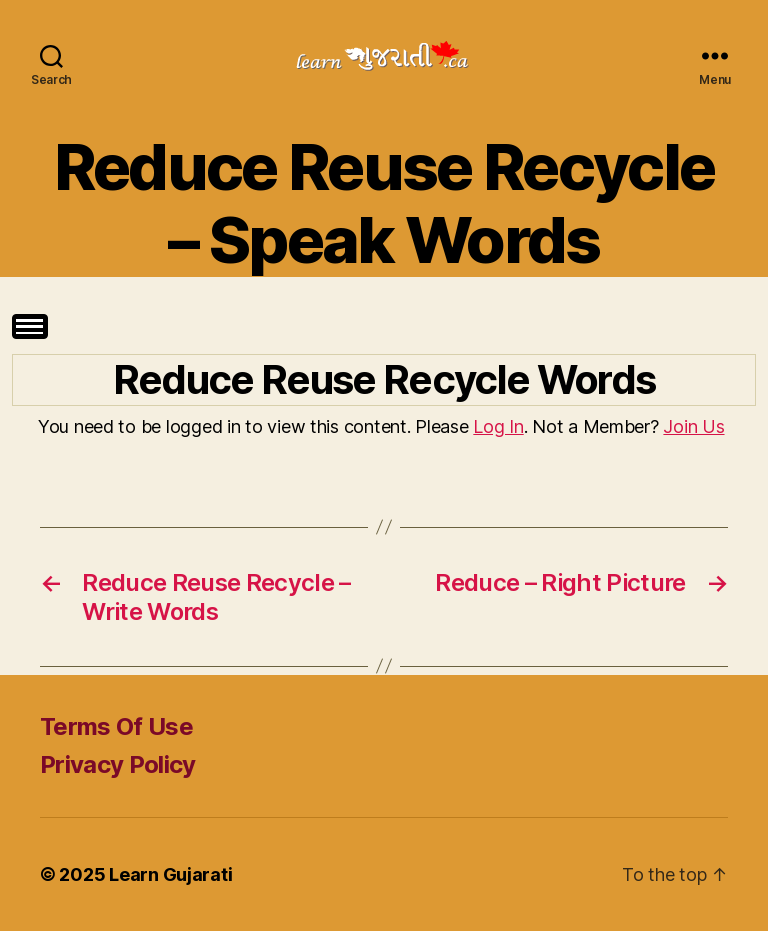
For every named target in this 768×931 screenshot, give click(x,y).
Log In (498, 426)
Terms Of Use (116, 726)
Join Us (693, 426)
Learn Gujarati (170, 874)
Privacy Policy (118, 764)
